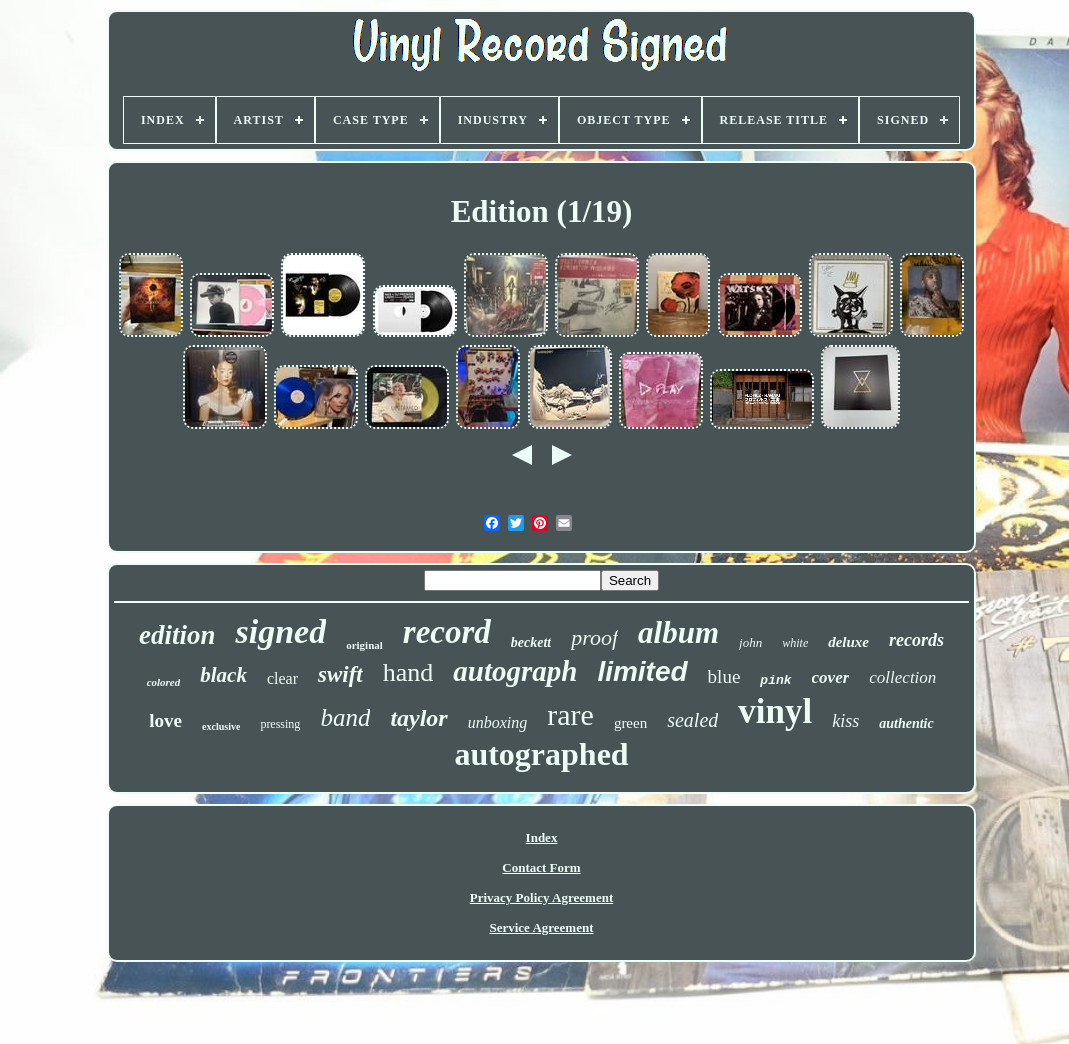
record (447, 632)
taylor (418, 718)
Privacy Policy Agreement (541, 897)
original (364, 645)
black (223, 675)
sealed (692, 720)
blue (724, 676)
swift (340, 674)
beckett (531, 642)
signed (280, 631)
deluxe (848, 642)
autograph (515, 671)
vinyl (775, 711)
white (795, 643)
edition (177, 635)
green (630, 723)
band (345, 717)
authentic (906, 723)
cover (831, 677)
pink (775, 680)
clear (282, 678)
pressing (280, 724)
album (678, 632)
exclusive (221, 726)
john (750, 642)
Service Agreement (541, 927)
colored (164, 682)
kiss (845, 721)
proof (594, 637)
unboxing (498, 722)
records (916, 640)
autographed (541, 754)
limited (642, 671)
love (165, 720)
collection (902, 677)
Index (542, 837)
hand (408, 672)
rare (570, 714)
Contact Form (541, 867)
